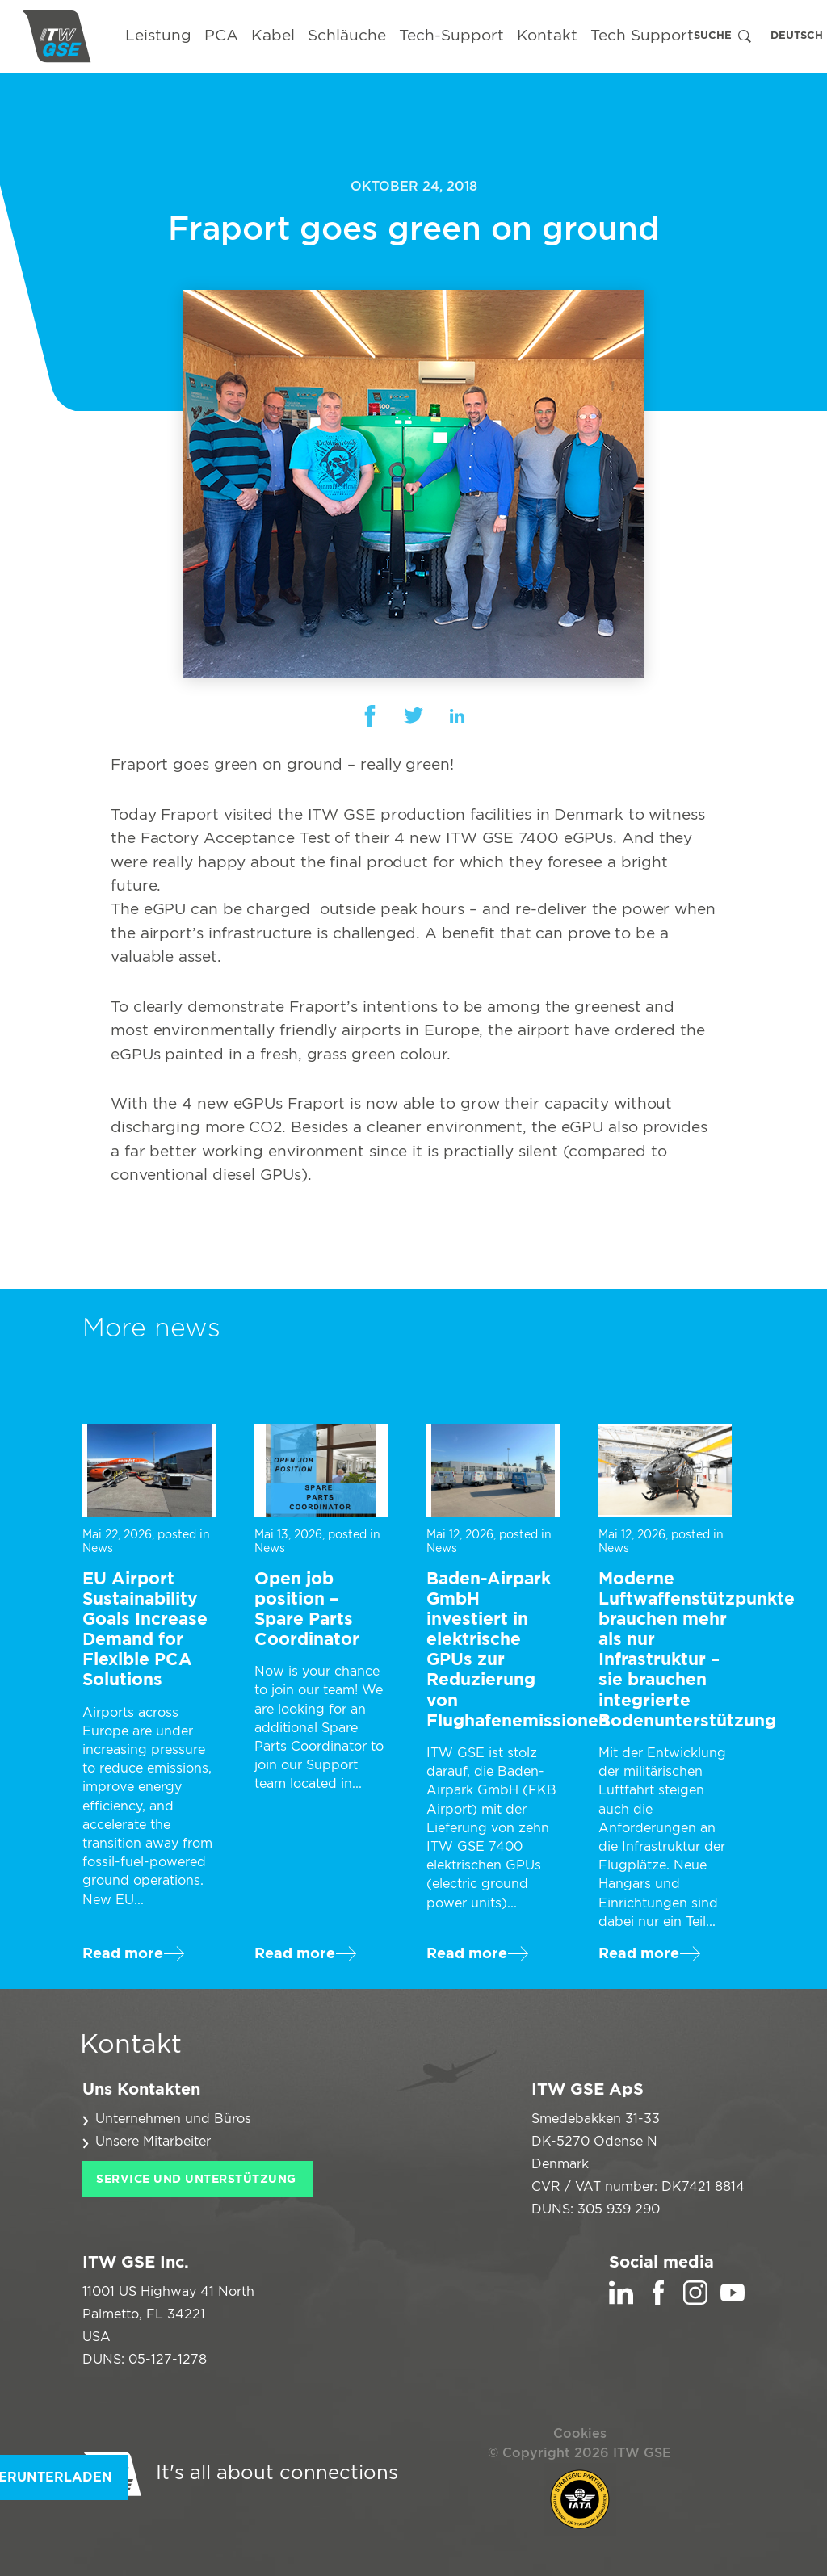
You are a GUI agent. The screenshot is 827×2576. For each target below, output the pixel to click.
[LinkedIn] (621, 2300)
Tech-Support (451, 36)
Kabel (273, 36)
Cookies (580, 2433)
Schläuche (347, 36)
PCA (221, 36)
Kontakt (547, 36)
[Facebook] (658, 2300)
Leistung (158, 36)
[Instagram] (695, 2300)
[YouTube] (732, 2300)
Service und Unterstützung (196, 2179)
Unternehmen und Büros (173, 2118)
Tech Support (642, 36)
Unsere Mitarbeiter (153, 2141)
